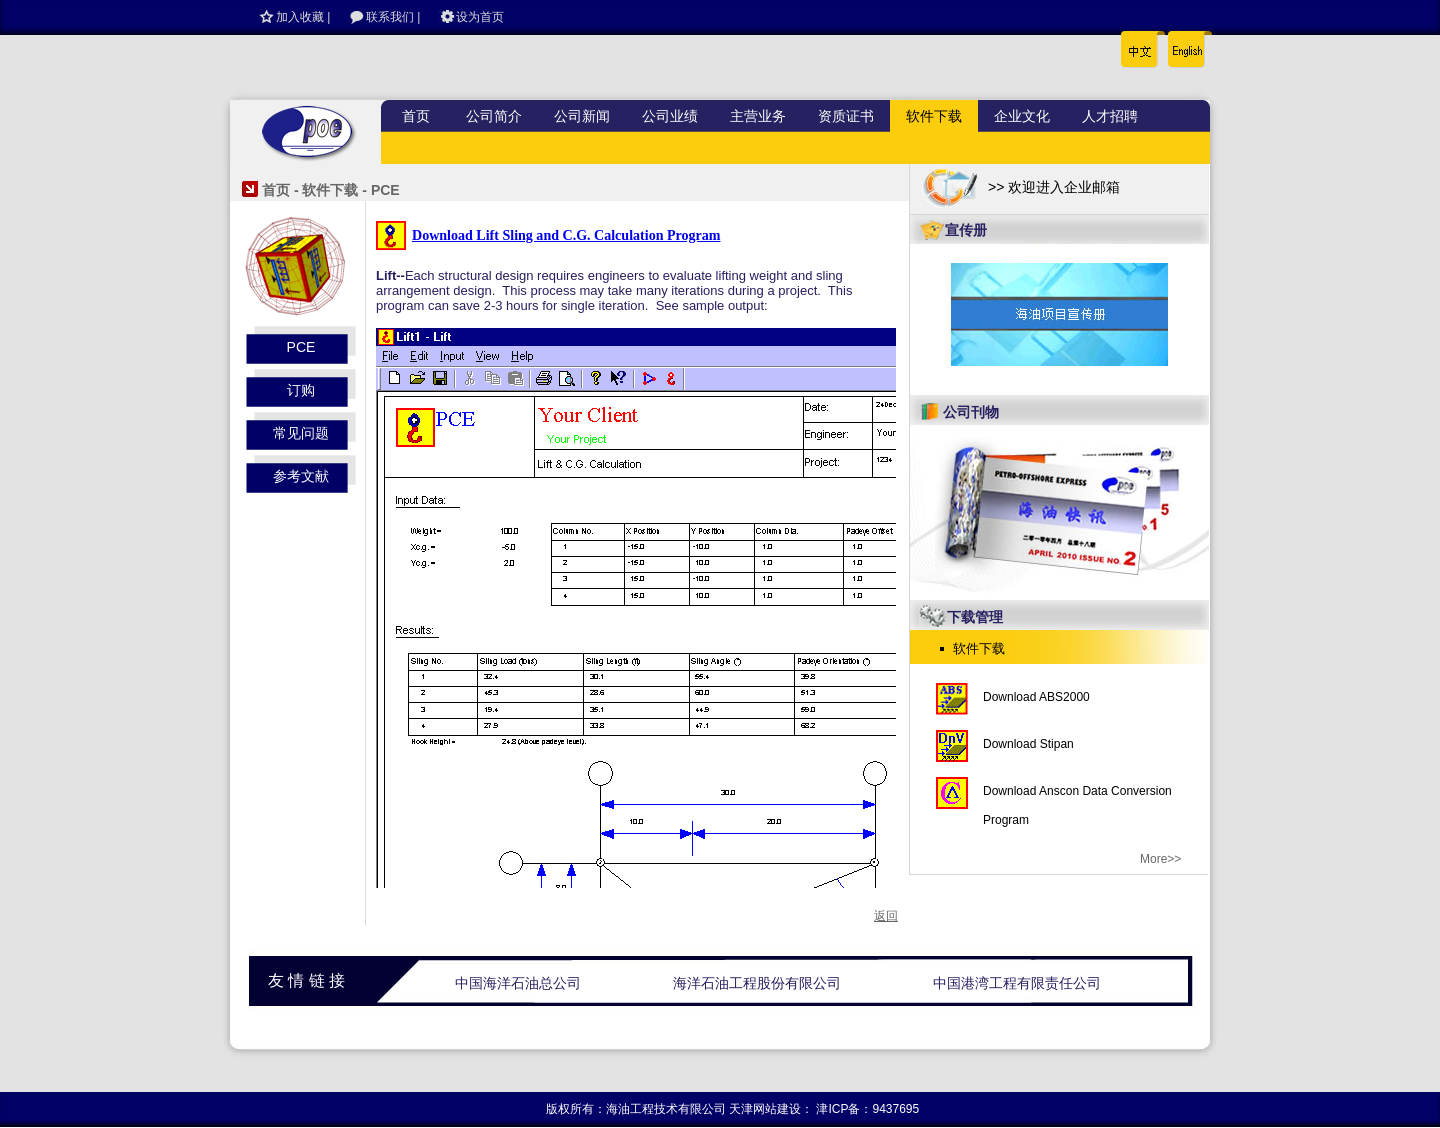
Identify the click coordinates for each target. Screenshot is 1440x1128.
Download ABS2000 (1036, 697)
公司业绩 (670, 116)
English (1181, 45)
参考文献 (301, 476)
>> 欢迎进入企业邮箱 (1054, 187)
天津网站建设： (771, 1109)
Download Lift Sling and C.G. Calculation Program (566, 235)
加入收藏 (300, 17)
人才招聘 (1110, 116)
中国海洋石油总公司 (518, 983)
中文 (1140, 45)
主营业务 (758, 116)
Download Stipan (1028, 744)
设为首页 (480, 17)
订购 (301, 390)
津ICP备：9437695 (867, 1109)
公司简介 (494, 116)
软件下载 (934, 116)
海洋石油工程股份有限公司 (757, 983)
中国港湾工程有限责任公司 (1017, 983)
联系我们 (390, 17)
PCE (301, 347)
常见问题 (301, 433)
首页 (416, 116)
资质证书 (846, 116)
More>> (1160, 859)
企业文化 (1022, 116)
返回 (886, 916)
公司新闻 (582, 116)
